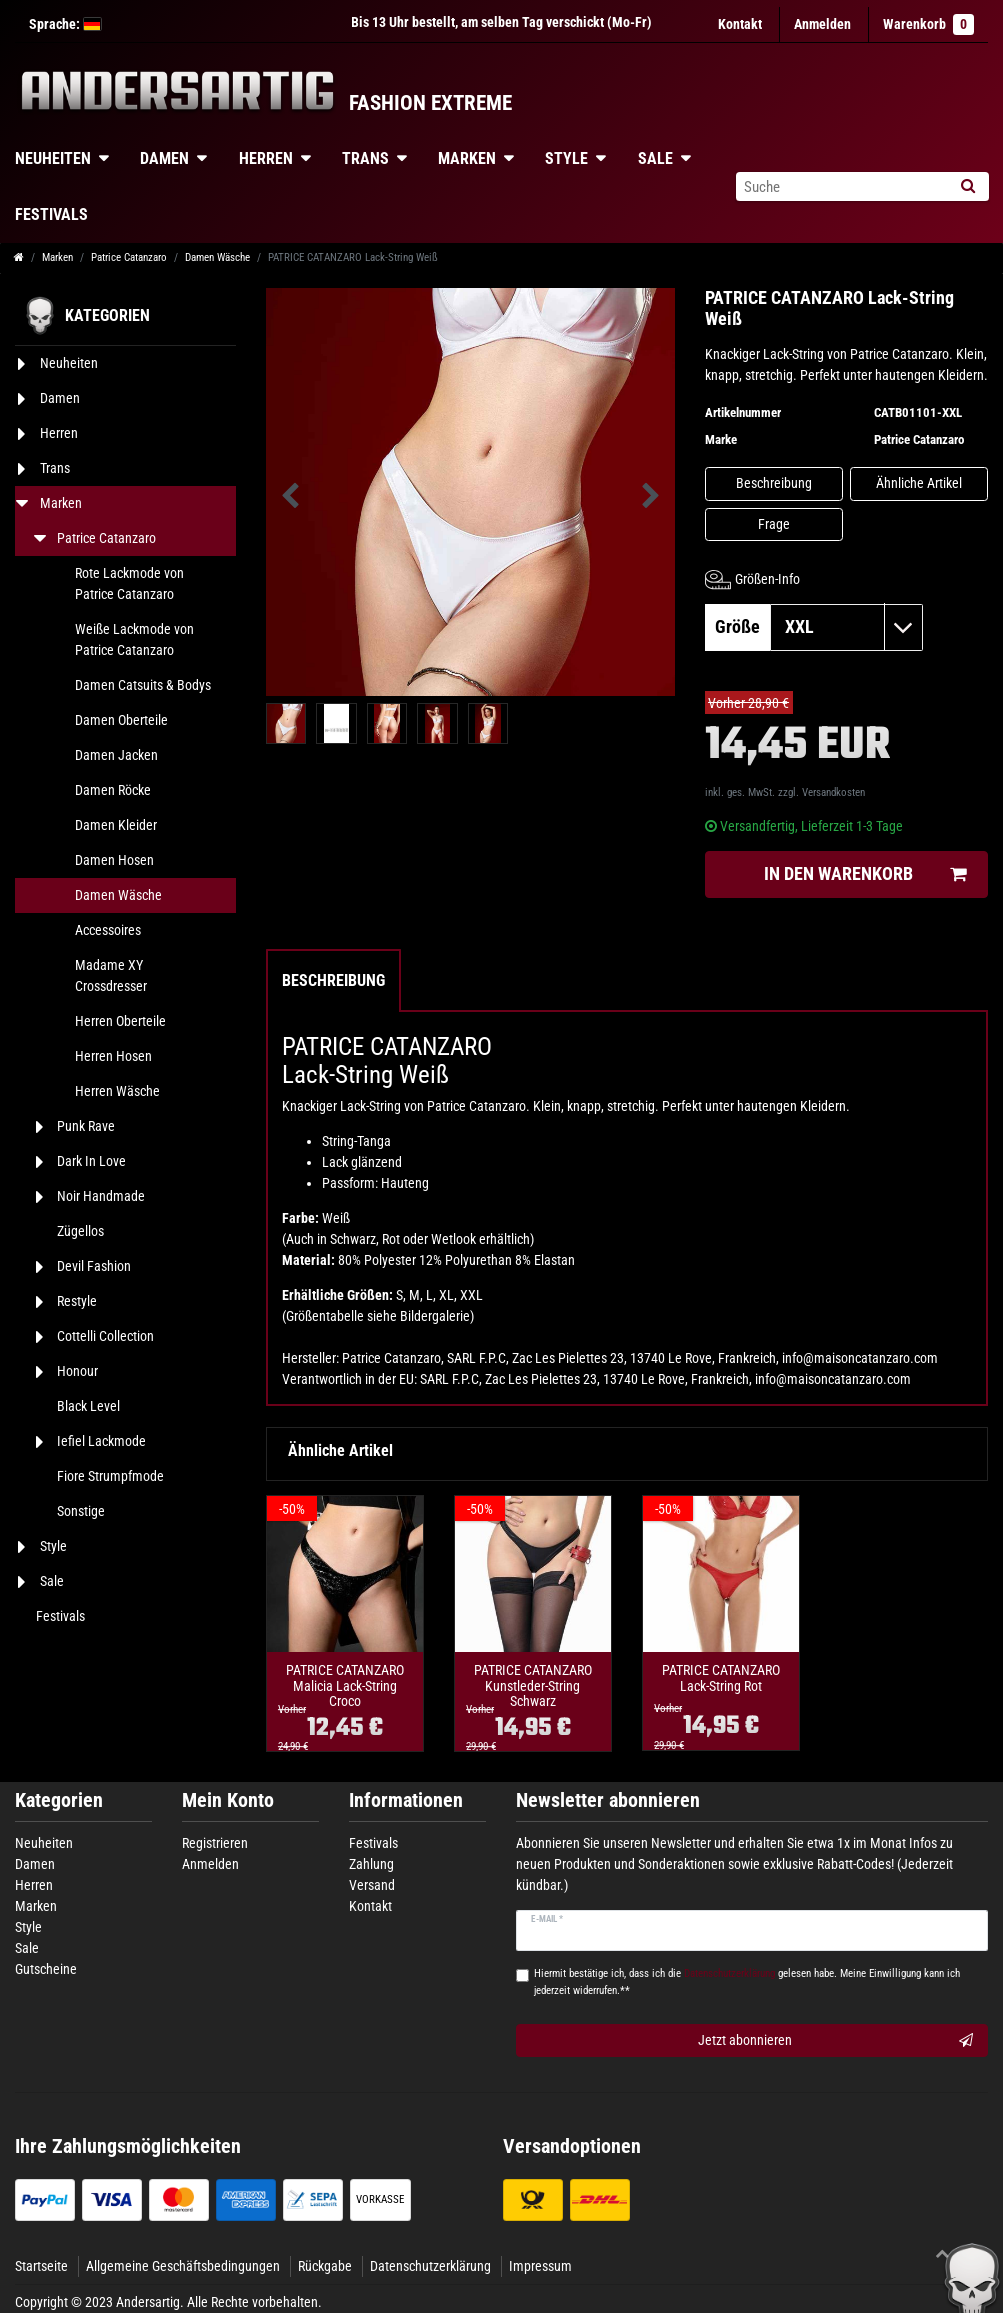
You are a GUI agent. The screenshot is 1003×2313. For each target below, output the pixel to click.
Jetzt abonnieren (835, 2041)
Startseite (41, 2266)
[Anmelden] (822, 24)
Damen (164, 158)
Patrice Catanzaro (129, 257)
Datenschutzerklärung (430, 2266)
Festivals (373, 1843)
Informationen (406, 1800)
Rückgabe (325, 2266)
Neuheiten (44, 1843)
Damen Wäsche (217, 257)
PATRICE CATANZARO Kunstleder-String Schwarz (533, 1686)
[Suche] (967, 186)
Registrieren (215, 1843)
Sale (655, 158)
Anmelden (210, 1864)
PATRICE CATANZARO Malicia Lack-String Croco (345, 1686)
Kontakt (740, 24)
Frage (774, 524)
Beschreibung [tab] (333, 980)
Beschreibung (774, 483)
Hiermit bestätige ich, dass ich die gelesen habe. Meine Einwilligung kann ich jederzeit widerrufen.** (747, 1982)
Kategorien (59, 1800)
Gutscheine (46, 1969)
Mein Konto (228, 1800)
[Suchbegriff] (841, 186)
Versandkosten (833, 792)
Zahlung (371, 1864)
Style (566, 158)
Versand (372, 1885)
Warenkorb (928, 24)
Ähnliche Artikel (919, 483)
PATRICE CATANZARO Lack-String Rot (721, 1678)
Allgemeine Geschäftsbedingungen (183, 2266)
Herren (266, 158)
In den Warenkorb (865, 874)
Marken (467, 158)
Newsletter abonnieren (608, 1800)
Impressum (540, 2266)
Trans (365, 158)
